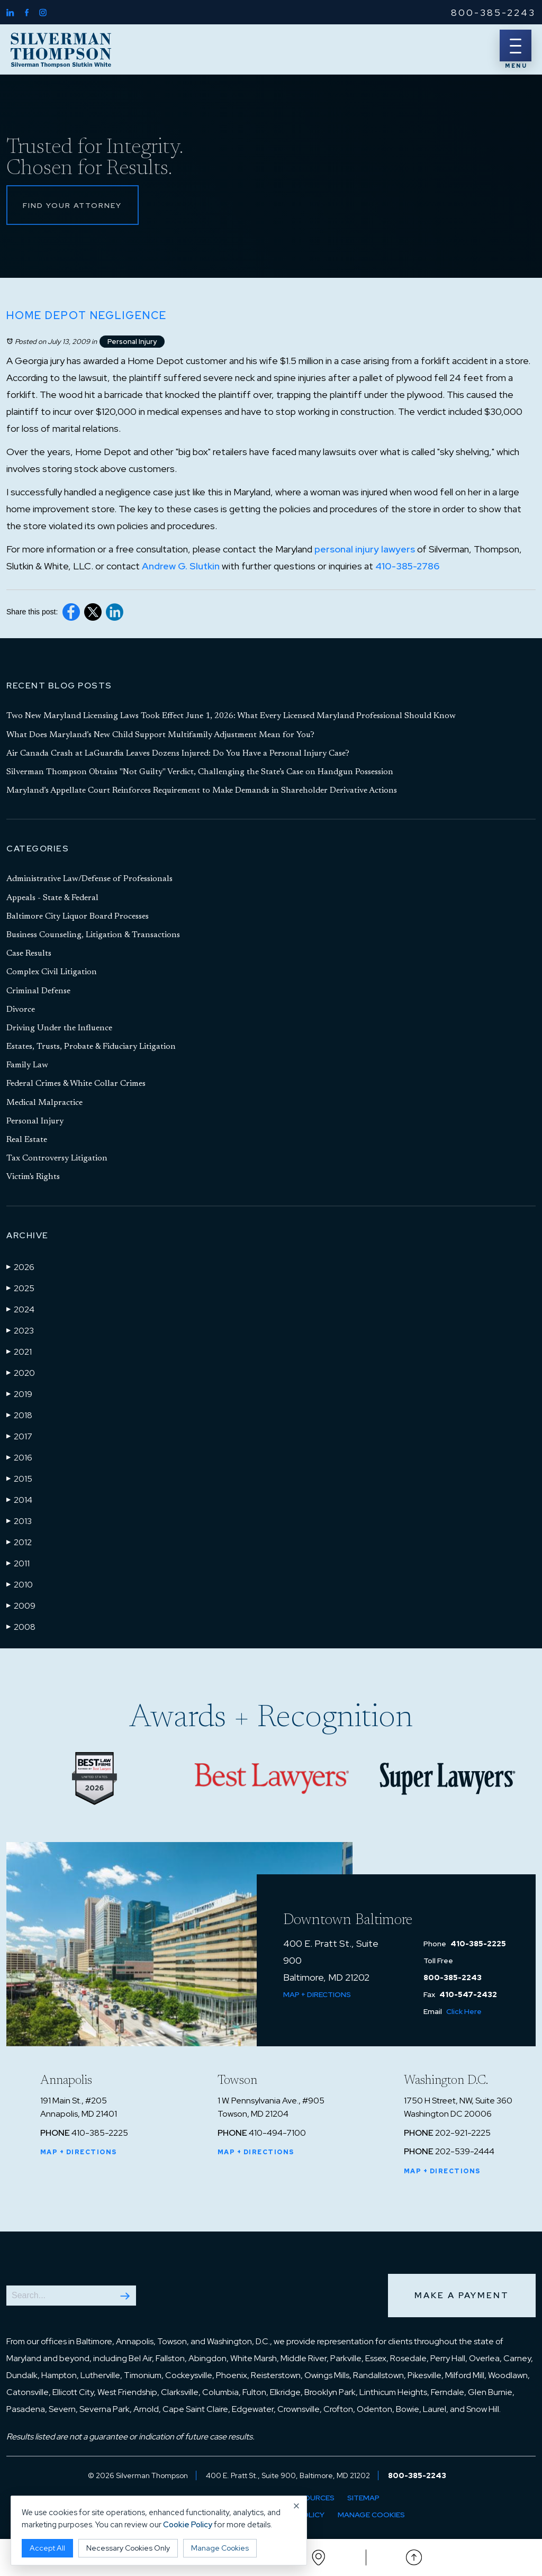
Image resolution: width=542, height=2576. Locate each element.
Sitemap (363, 2497)
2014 (19, 1499)
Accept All (47, 2548)
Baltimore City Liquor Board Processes (77, 916)
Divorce (20, 1009)
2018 (19, 1415)
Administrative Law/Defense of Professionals (89, 879)
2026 (20, 1266)
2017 (19, 1436)
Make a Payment (461, 2295)
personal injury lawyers (364, 549)
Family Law (27, 1066)
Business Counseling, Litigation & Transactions (93, 935)
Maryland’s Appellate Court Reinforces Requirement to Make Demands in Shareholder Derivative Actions (201, 791)
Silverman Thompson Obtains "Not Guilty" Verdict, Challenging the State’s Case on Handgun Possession (199, 772)
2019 (19, 1393)
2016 (19, 1457)
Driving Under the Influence (59, 1028)
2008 (20, 1626)
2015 (19, 1478)
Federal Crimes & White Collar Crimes (76, 1084)
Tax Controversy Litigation (56, 1159)
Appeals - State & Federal (52, 898)
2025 (20, 1288)
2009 (20, 1605)
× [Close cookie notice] (296, 2505)
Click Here (464, 2011)
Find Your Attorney (72, 205)
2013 (19, 1520)
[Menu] (515, 45)
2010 (19, 1584)
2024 (20, 1309)
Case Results (28, 954)
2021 (19, 1351)
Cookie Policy (187, 2524)
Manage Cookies (372, 2514)
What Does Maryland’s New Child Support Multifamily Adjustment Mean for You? (160, 735)
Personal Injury (132, 342)
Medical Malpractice (44, 1103)
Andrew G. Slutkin (181, 566)
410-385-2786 (407, 566)
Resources (312, 2497)
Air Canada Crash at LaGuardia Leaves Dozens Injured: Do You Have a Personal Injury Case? (177, 753)
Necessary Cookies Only (128, 2548)
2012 (19, 1542)
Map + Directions (317, 1994)
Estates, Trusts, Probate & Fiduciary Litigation (91, 1047)
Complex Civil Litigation (51, 972)
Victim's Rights (33, 1177)
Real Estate (26, 1140)
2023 (20, 1330)
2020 (20, 1372)
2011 (18, 1563)
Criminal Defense (38, 991)
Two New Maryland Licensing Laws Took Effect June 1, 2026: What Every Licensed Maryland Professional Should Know (231, 716)
